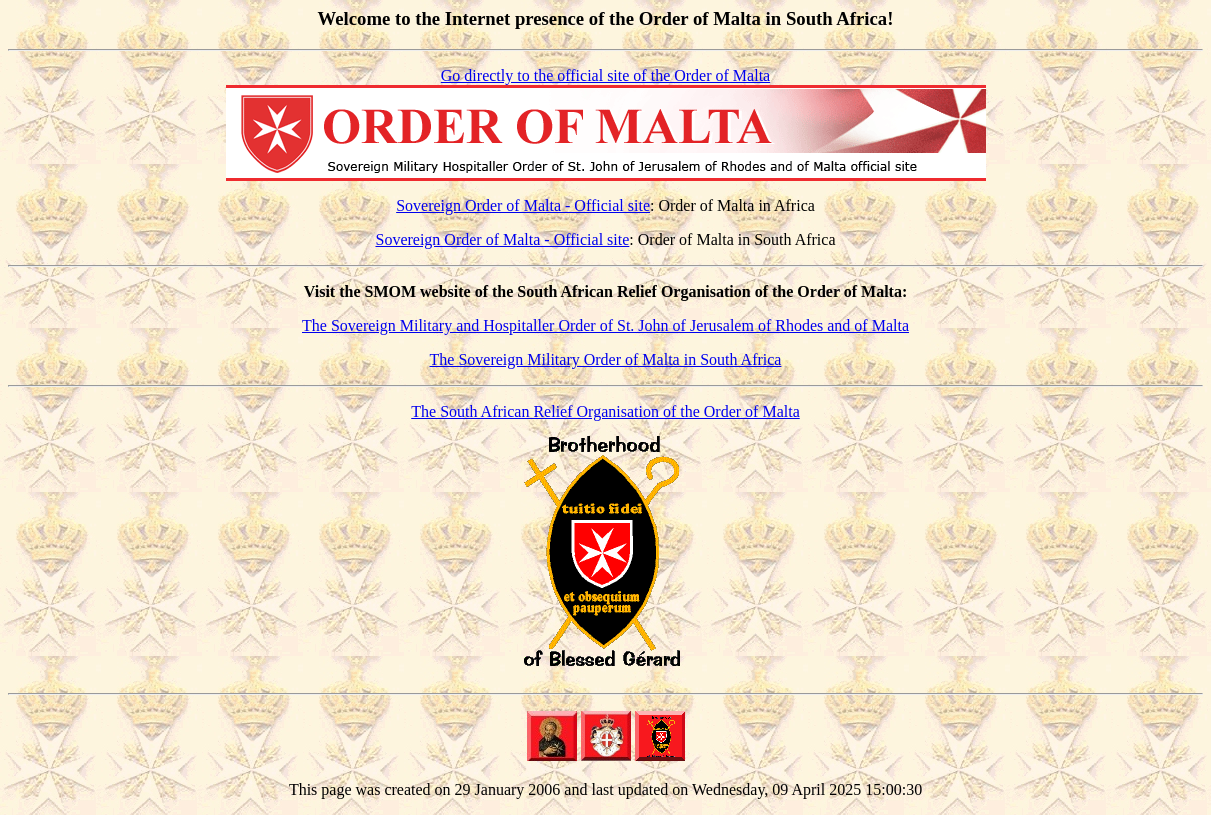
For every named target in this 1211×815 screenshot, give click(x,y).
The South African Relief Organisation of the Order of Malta (605, 411)
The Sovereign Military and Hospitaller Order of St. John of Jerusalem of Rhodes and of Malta (605, 325)
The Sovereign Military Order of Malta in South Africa (606, 359)
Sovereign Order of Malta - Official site (523, 205)
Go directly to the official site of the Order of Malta (605, 75)
